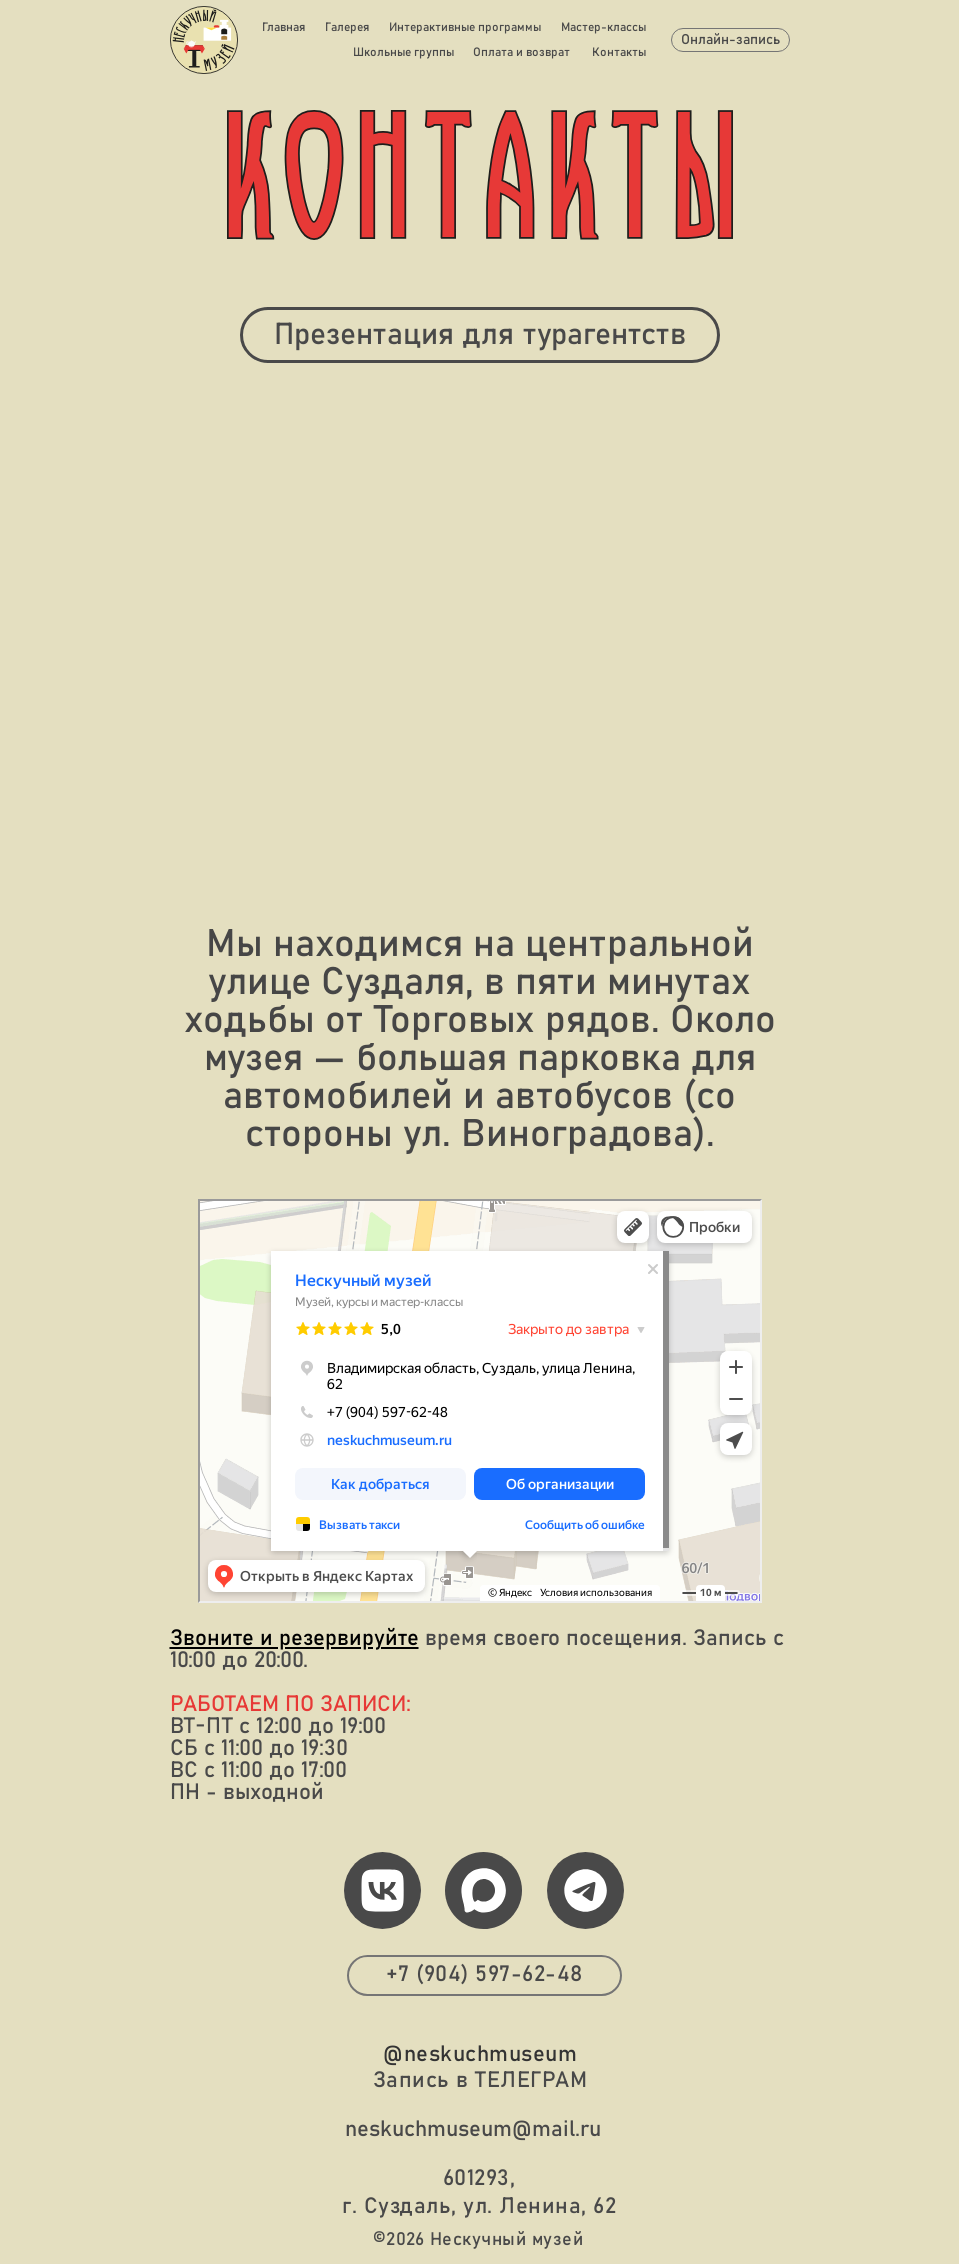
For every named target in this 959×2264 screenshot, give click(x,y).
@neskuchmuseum (480, 2055)
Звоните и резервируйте (294, 1639)
